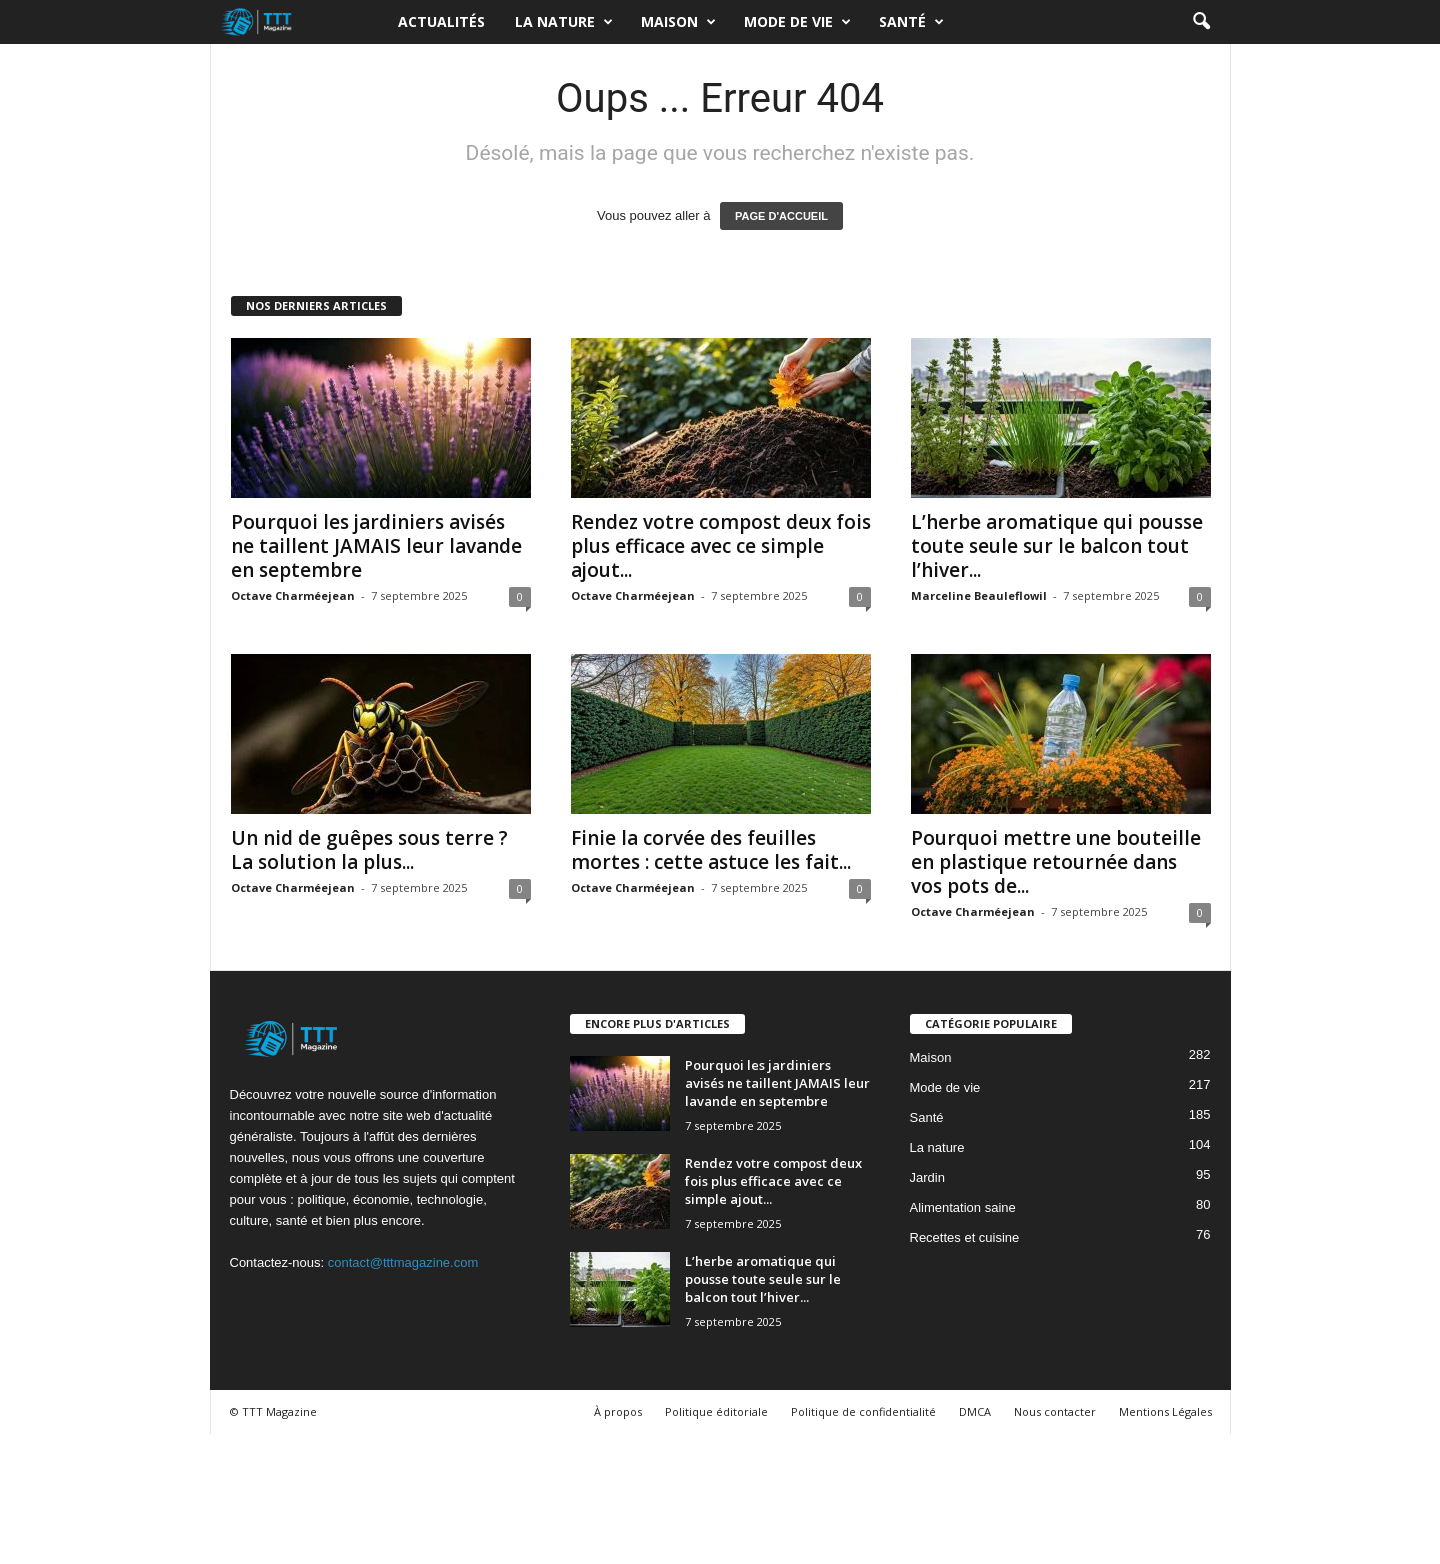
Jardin (927, 1177)
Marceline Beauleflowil (979, 595)
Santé (911, 22)
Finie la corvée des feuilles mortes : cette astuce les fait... (711, 850)
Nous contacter (1055, 1411)
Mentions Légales (1165, 1411)
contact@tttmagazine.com (403, 1262)
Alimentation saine (963, 1207)
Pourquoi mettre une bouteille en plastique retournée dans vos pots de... (1056, 862)
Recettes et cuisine (965, 1237)
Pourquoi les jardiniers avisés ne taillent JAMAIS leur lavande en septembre (376, 546)
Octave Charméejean (293, 595)
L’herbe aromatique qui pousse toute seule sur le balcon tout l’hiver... (1057, 546)
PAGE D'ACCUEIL (781, 216)
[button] (1201, 22)
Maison (678, 22)
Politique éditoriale (716, 1411)
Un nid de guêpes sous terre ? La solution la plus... (369, 850)
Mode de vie (797, 22)
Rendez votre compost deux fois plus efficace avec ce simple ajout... (721, 546)
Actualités (441, 21)
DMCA (975, 1411)
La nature (564, 22)
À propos (618, 1411)
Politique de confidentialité (863, 1411)
